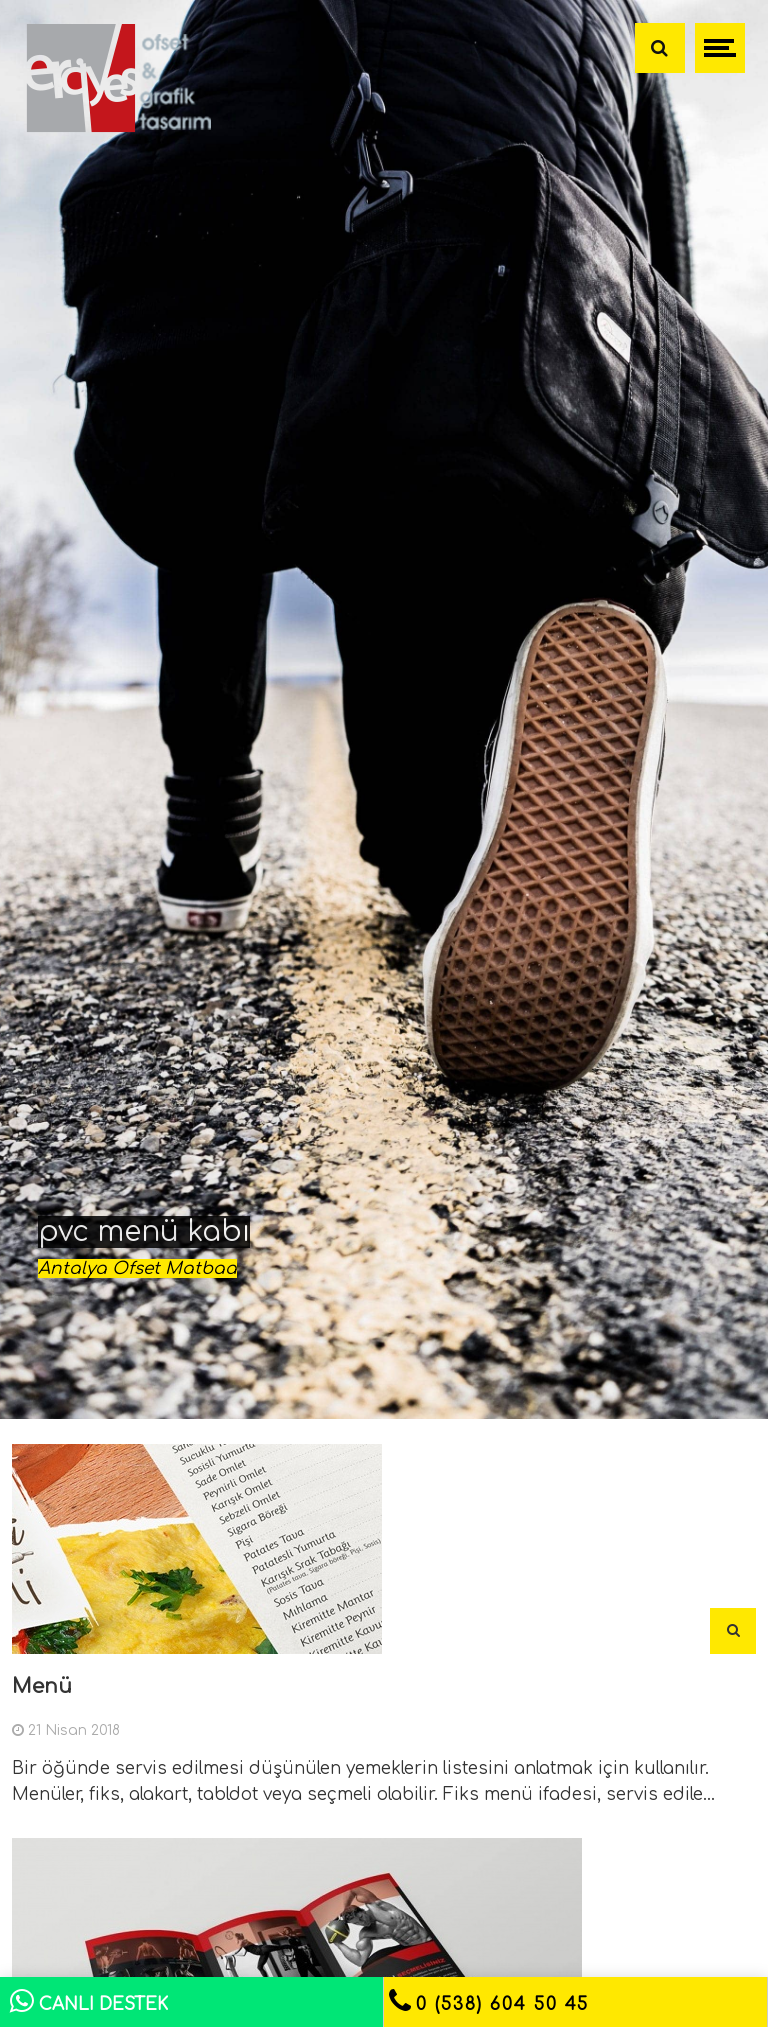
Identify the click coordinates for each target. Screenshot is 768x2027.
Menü (42, 1686)
